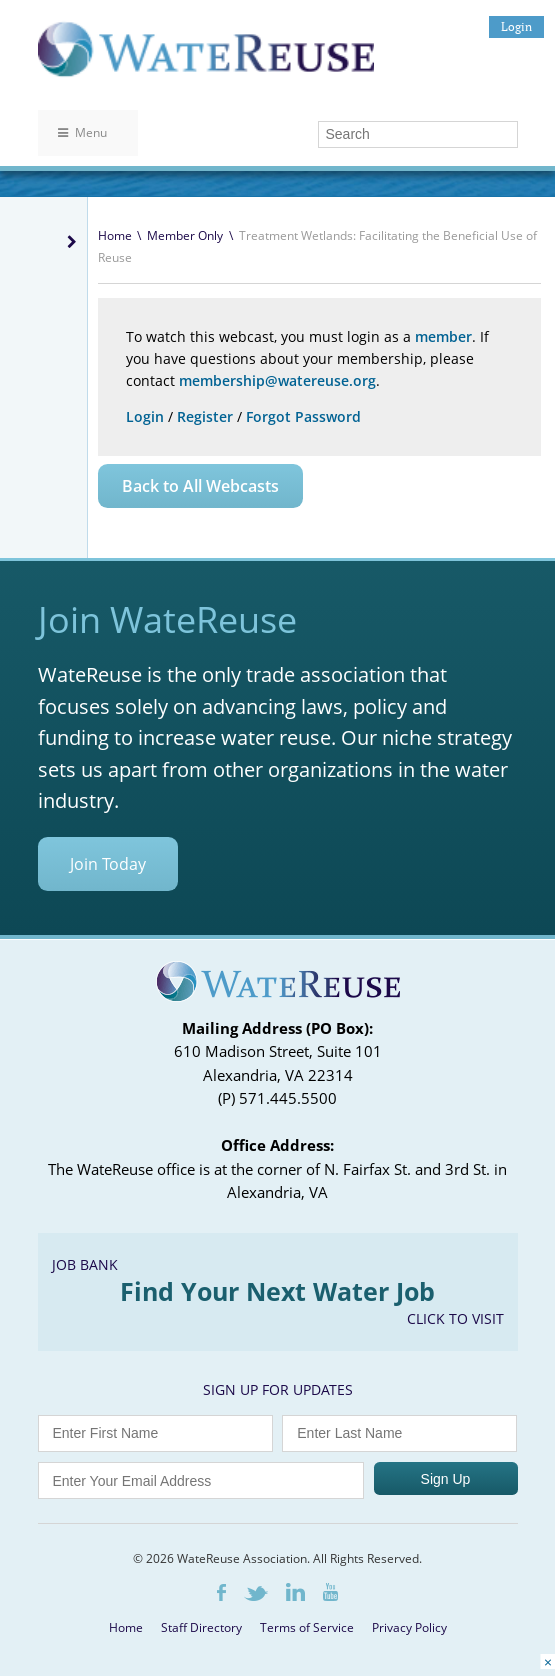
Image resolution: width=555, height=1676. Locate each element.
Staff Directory (201, 1627)
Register (205, 416)
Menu (82, 132)
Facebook (221, 1592)
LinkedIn (295, 1592)
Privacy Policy (409, 1627)
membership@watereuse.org (277, 380)
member (443, 336)
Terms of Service (307, 1627)
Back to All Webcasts (200, 486)
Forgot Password (303, 416)
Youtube (330, 1592)
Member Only (185, 235)
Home (115, 235)
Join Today (108, 864)
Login (516, 26)
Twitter (256, 1593)
